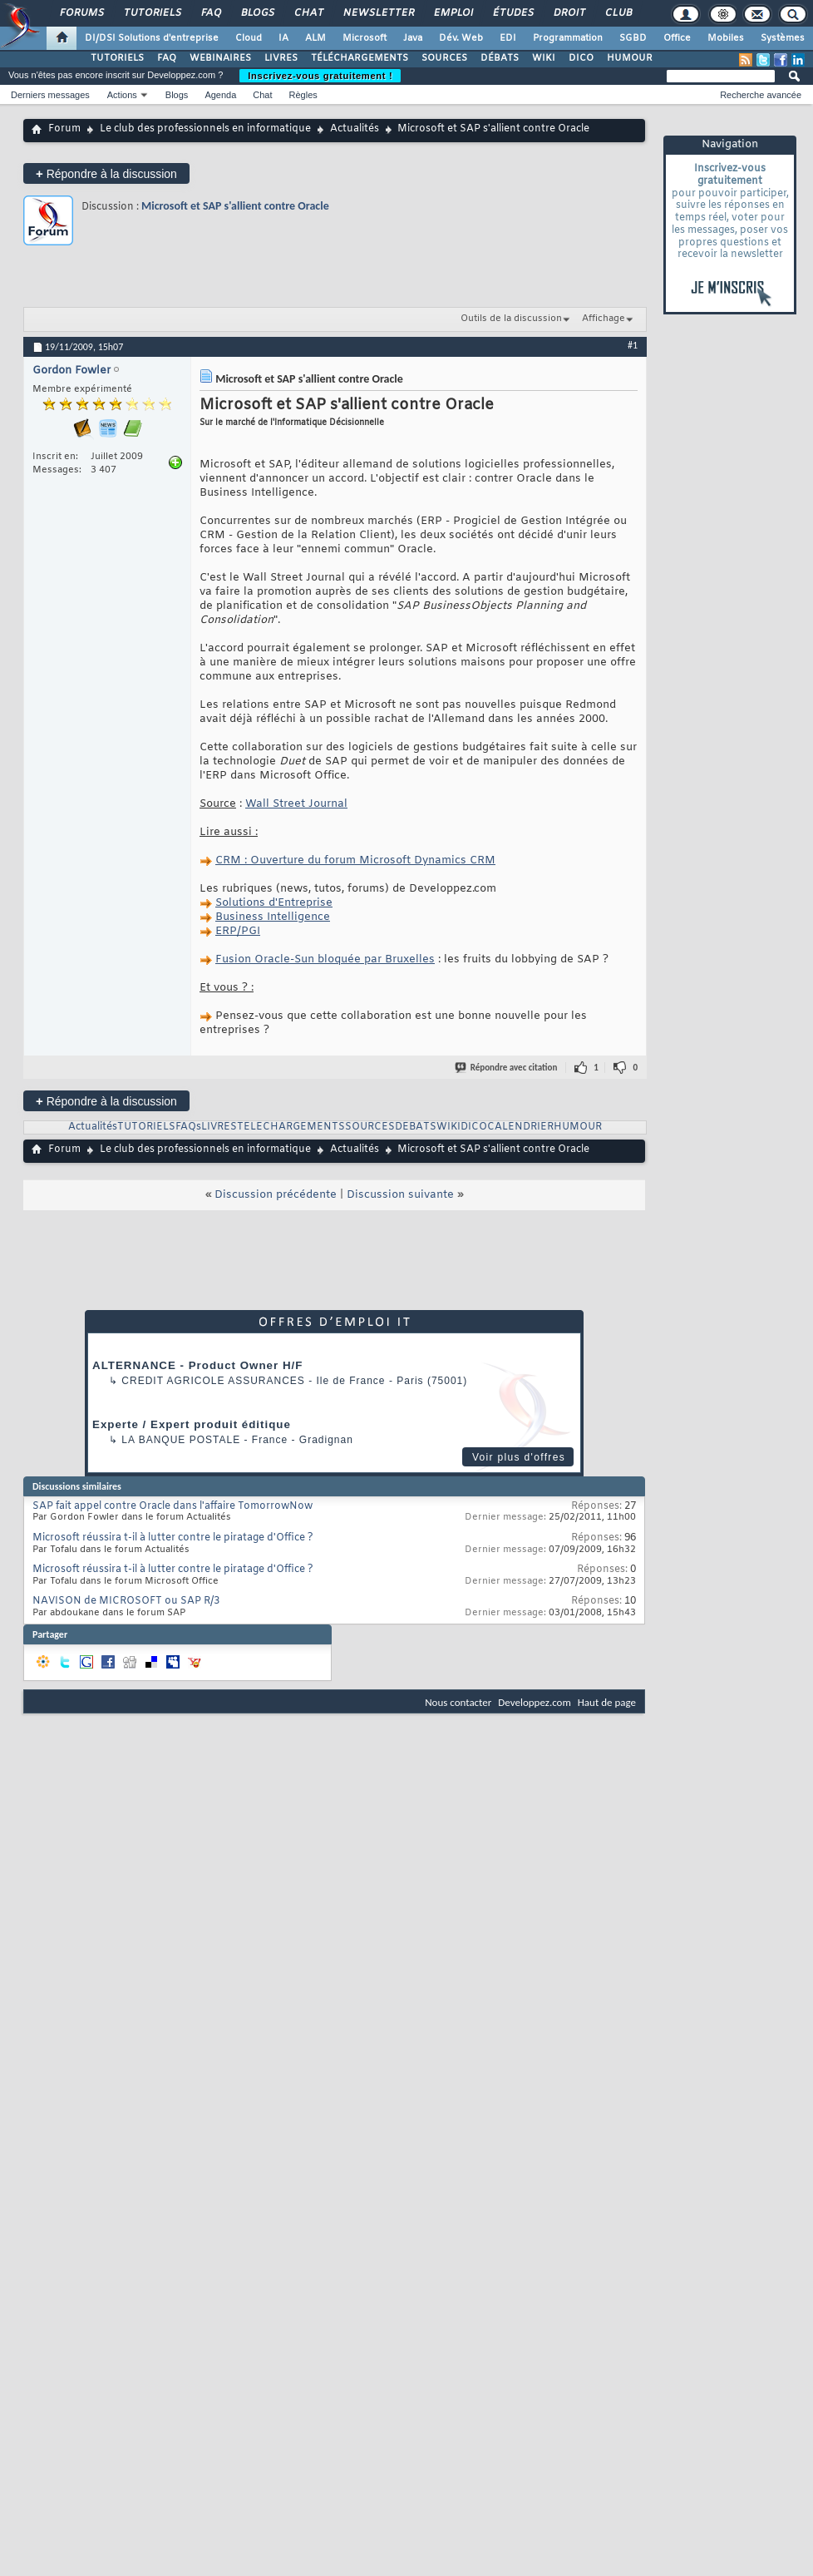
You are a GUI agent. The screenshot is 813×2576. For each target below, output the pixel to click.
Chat (308, 13)
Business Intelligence (272, 917)
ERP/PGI (237, 931)
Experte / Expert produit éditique (191, 1424)
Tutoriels (151, 13)
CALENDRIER (520, 1127)
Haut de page (607, 1702)
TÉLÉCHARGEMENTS (359, 58)
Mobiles (725, 38)
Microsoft (364, 38)
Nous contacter (458, 1702)
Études (512, 13)
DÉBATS (499, 58)
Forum (64, 129)
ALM (315, 38)
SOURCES (444, 58)
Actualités (354, 129)
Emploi (452, 13)
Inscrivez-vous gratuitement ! (320, 76)
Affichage (603, 318)
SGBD (633, 38)
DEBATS (415, 1127)
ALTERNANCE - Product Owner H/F (197, 1365)
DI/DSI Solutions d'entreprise (152, 38)
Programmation (568, 38)
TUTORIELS (117, 58)
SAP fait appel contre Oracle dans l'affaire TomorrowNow (172, 1506)
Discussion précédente (275, 1195)
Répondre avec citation (507, 1067)
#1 (633, 345)
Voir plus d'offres (518, 1457)
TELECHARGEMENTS (291, 1127)
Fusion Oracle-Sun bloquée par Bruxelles (325, 959)
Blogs (257, 13)
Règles (303, 95)
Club (618, 13)
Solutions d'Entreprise (274, 903)
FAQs (188, 1127)
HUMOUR (630, 58)
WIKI (543, 58)
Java (412, 38)
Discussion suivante (400, 1195)
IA (283, 38)
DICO (581, 58)
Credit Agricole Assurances (213, 1381)
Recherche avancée (760, 95)
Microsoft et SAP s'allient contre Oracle (235, 206)
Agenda (220, 95)
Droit (568, 13)
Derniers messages (50, 95)
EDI (508, 38)
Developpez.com (534, 1702)
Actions (122, 95)
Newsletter (378, 13)
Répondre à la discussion (106, 173)
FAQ (210, 13)
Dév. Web (461, 38)
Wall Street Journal (296, 804)
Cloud (248, 38)
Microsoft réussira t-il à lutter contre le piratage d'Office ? (172, 1538)
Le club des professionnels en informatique (205, 129)
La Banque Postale (180, 1440)
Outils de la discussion (511, 318)
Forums (81, 13)
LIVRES (281, 58)
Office (677, 38)
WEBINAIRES (220, 58)
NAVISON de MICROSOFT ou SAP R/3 (125, 1601)
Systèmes (783, 38)
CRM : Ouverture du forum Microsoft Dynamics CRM (355, 860)
